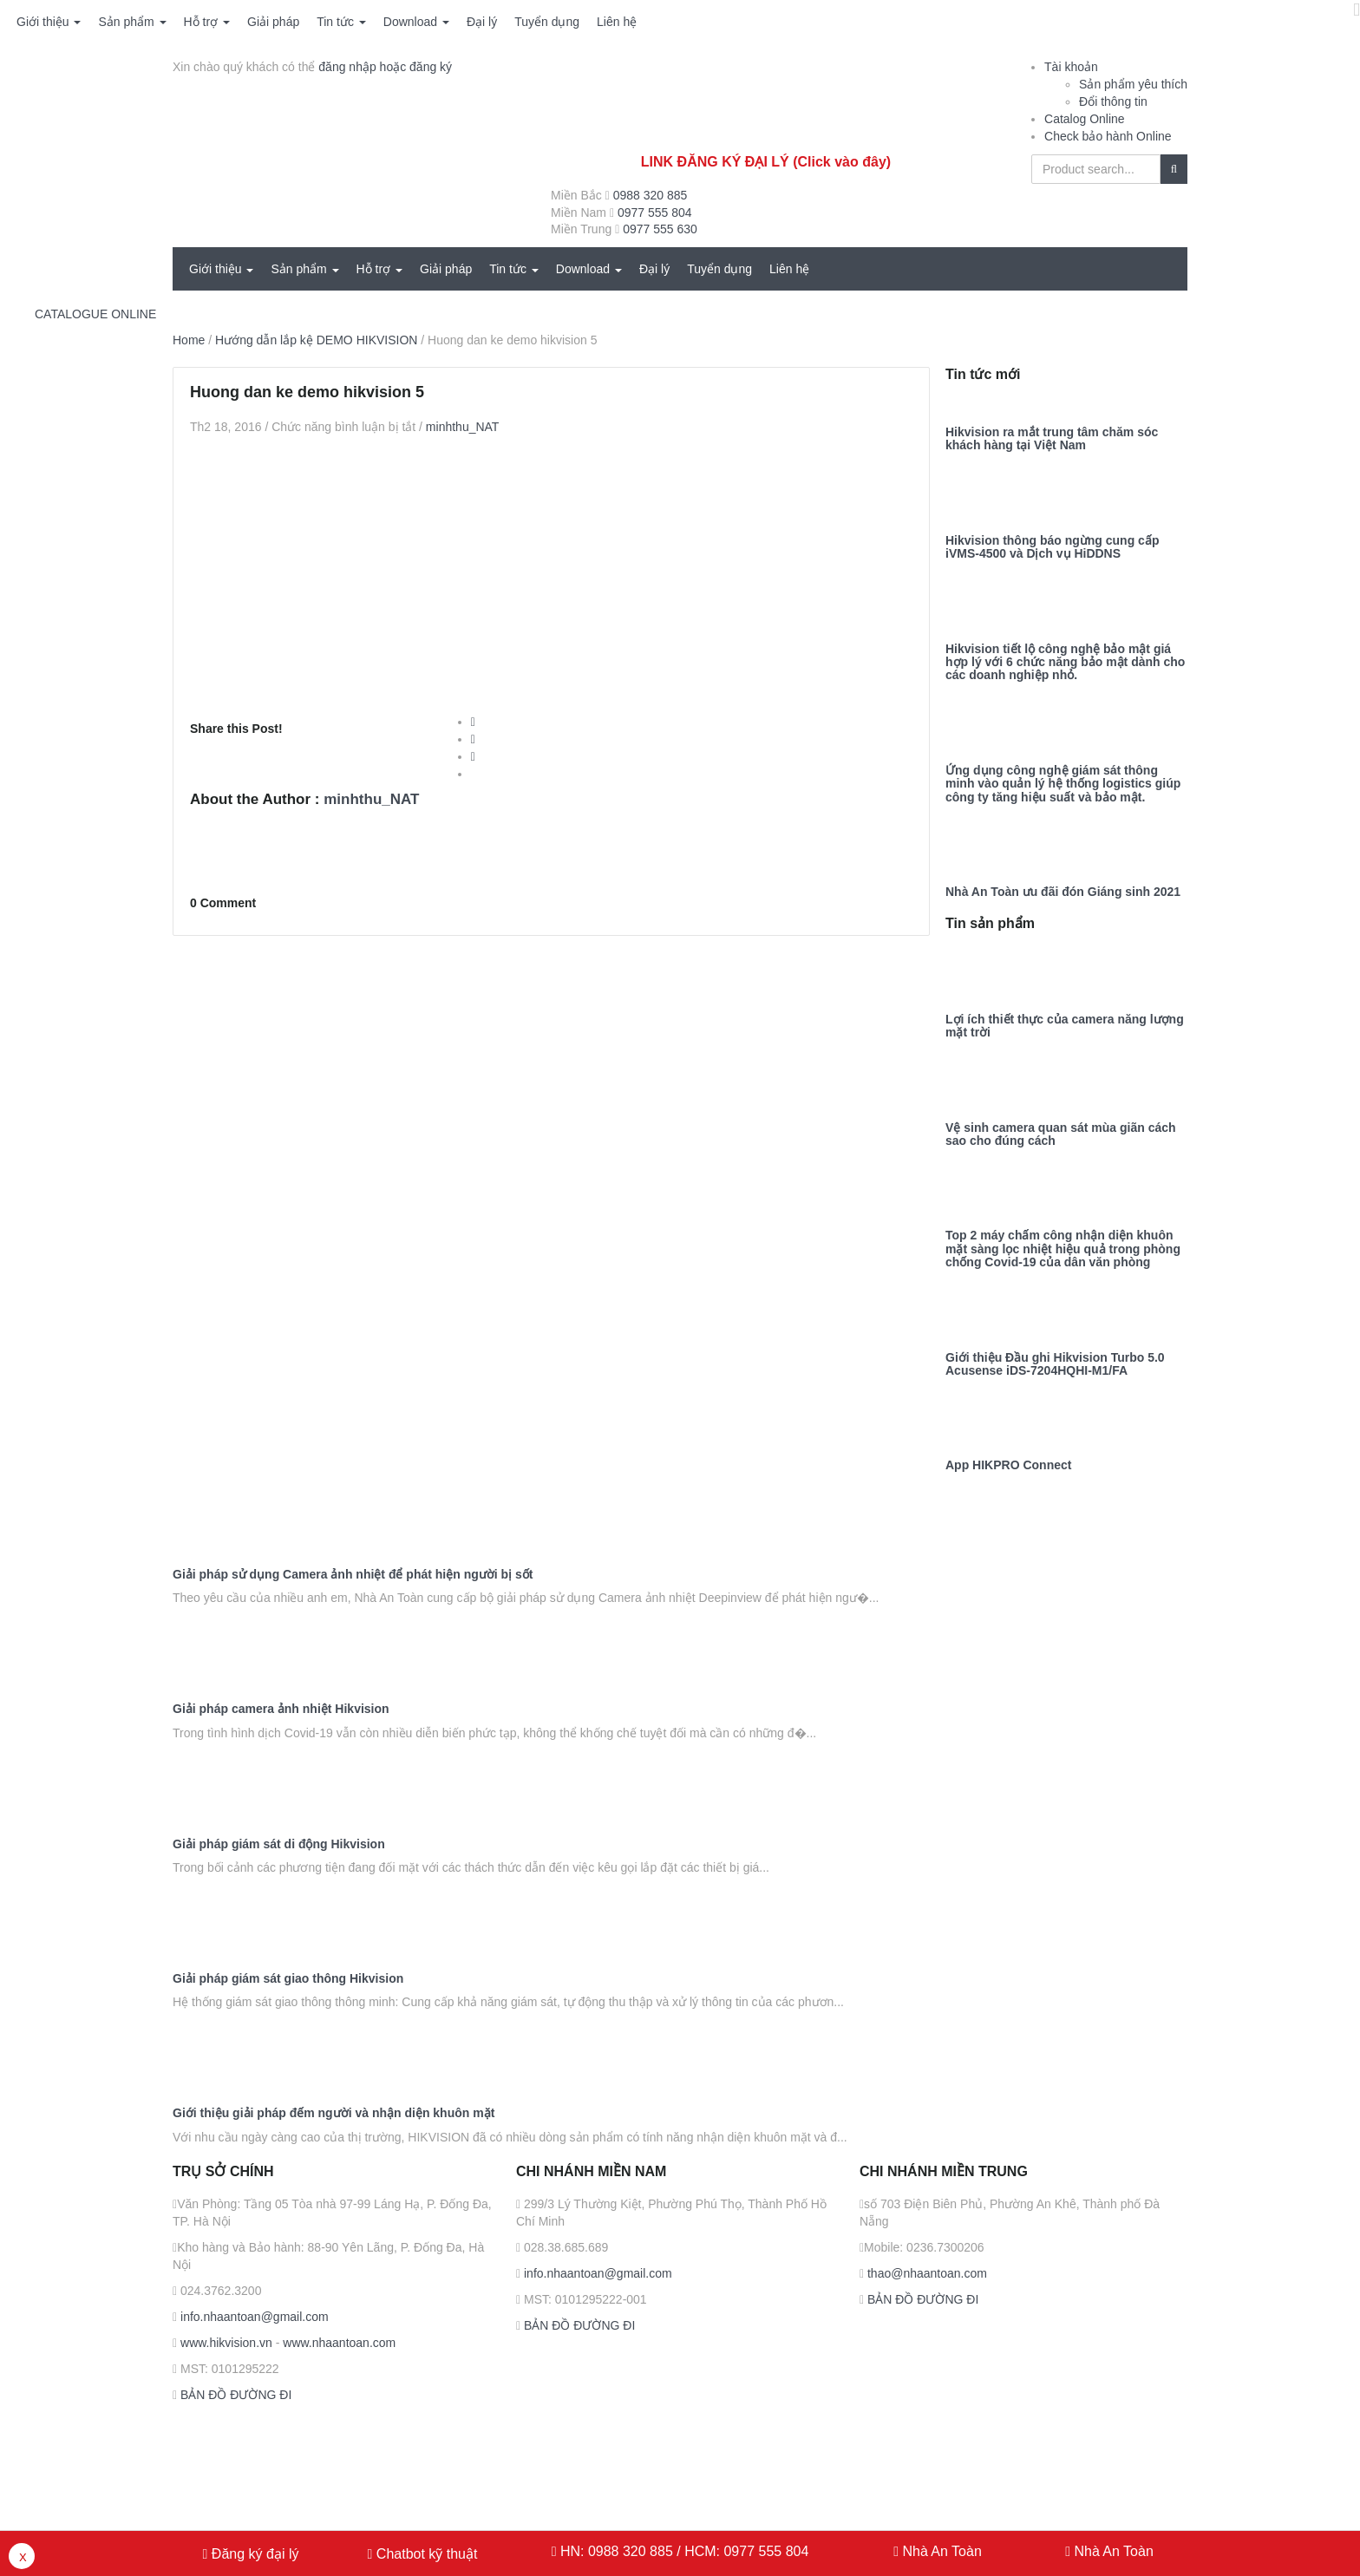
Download (416, 22)
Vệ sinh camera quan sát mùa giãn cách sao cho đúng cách (1060, 1134)
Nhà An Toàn (941, 2551)
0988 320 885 (650, 195)
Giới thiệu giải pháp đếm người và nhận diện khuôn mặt (333, 2113)
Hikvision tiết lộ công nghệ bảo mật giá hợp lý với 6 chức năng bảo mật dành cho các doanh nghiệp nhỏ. (1065, 663)
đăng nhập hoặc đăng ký (385, 67)
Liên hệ (617, 22)
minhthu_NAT (463, 427)
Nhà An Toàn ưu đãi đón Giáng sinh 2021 (1062, 892)
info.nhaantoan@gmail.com (253, 2317)
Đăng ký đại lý (252, 2554)
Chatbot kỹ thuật (424, 2554)
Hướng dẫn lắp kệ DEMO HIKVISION (316, 340)
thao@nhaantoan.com (925, 2273)
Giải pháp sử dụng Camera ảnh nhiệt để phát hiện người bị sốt (353, 1574)
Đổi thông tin (1113, 101)
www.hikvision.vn (224, 2343)
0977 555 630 (660, 229)
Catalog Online (1084, 119)
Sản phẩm (132, 22)
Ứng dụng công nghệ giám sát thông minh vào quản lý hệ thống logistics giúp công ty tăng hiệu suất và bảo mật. (1062, 784)
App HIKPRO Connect (1008, 1465)
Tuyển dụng (546, 22)
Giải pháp (273, 22)
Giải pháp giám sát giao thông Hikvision (288, 1978)
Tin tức (341, 22)
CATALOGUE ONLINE (95, 314)
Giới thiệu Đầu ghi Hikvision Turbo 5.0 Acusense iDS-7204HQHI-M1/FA (1055, 1364)
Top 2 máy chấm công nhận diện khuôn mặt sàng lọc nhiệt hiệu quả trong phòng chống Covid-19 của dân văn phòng (1062, 1249)
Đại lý (482, 22)
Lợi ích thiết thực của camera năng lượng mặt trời (1064, 1026)
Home (189, 340)
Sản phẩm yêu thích (1133, 84)
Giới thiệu (48, 22)
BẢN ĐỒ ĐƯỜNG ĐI (234, 2395)
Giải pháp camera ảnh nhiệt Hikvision (281, 1709)
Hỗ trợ (207, 22)
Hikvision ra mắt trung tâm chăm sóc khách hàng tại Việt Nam (1051, 439)
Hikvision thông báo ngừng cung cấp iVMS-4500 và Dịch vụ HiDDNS (1052, 547)
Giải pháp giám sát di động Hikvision (279, 1844)
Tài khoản (1071, 67)
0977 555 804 (655, 212)
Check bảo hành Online (1108, 136)
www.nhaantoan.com (339, 2343)
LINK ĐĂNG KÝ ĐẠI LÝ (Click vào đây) (766, 161)
